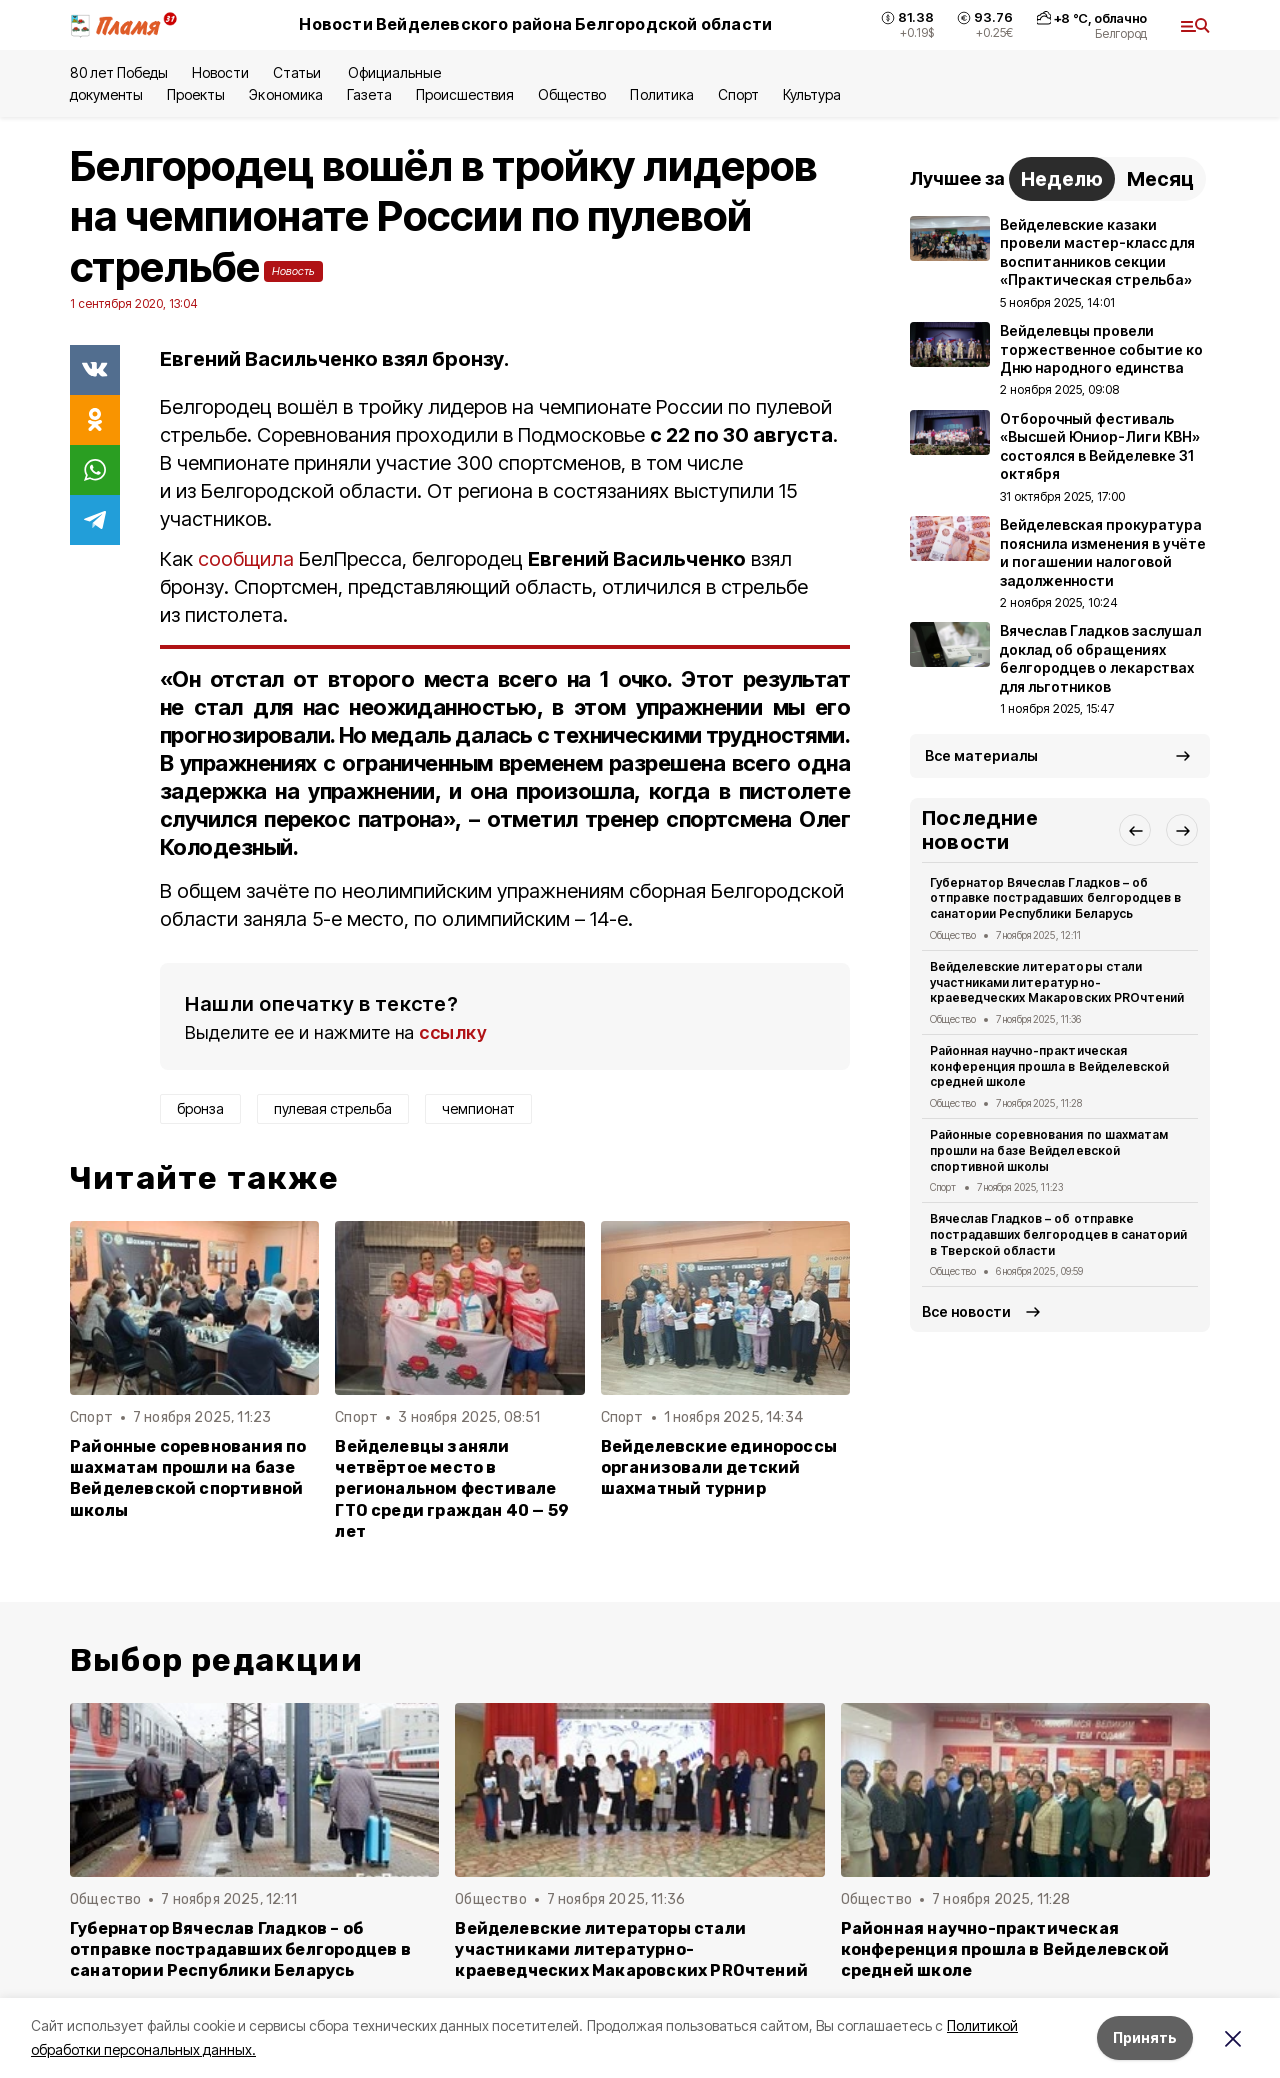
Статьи (298, 72)
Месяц (1160, 179)
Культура (812, 94)
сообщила (246, 559)
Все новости (966, 1311)
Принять (1145, 2037)
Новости (220, 72)
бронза (200, 1108)
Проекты (196, 94)
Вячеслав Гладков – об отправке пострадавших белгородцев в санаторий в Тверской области (1058, 1234)
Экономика (285, 94)
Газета (369, 94)
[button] (1135, 830)
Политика (661, 94)
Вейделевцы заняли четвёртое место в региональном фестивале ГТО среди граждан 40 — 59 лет (452, 1488)
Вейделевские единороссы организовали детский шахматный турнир (719, 1467)
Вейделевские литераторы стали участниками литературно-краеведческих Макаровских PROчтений (1057, 982)
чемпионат (478, 1108)
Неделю (1062, 179)
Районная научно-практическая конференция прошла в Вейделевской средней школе (1049, 1066)
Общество (572, 94)
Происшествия (465, 94)
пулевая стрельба (333, 1108)
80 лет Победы (119, 72)
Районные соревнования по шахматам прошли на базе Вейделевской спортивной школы (188, 1478)
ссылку (453, 1032)
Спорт (738, 94)
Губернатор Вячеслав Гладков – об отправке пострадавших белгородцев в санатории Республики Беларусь (1055, 898)
